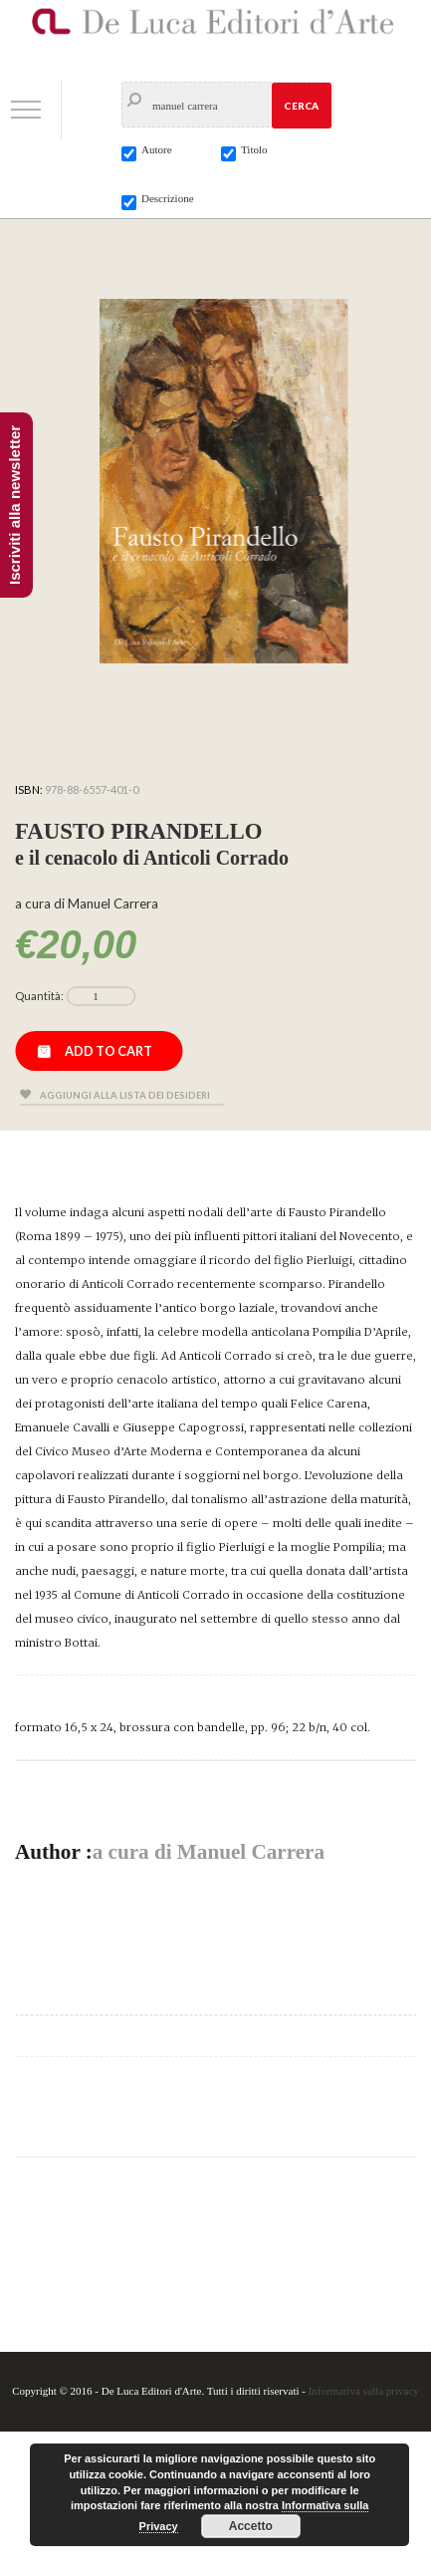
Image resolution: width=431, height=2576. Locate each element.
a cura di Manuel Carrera (208, 1852)
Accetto (251, 2526)
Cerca (301, 106)
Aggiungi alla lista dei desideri (125, 1095)
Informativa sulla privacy (364, 2391)
